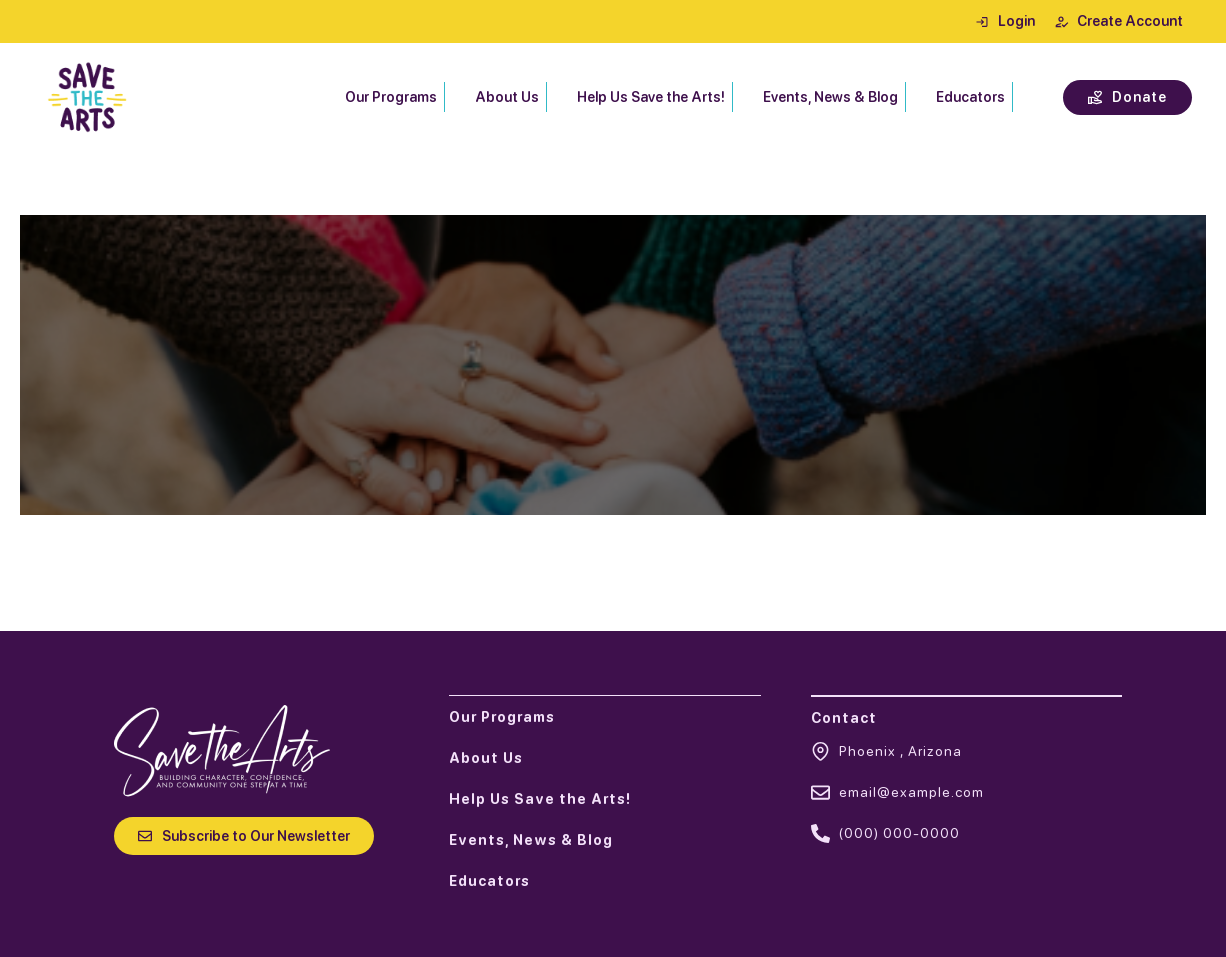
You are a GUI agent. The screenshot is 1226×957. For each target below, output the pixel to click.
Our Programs (391, 97)
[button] (244, 835)
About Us (507, 97)
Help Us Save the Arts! (651, 97)
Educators (970, 97)
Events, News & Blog (830, 97)
